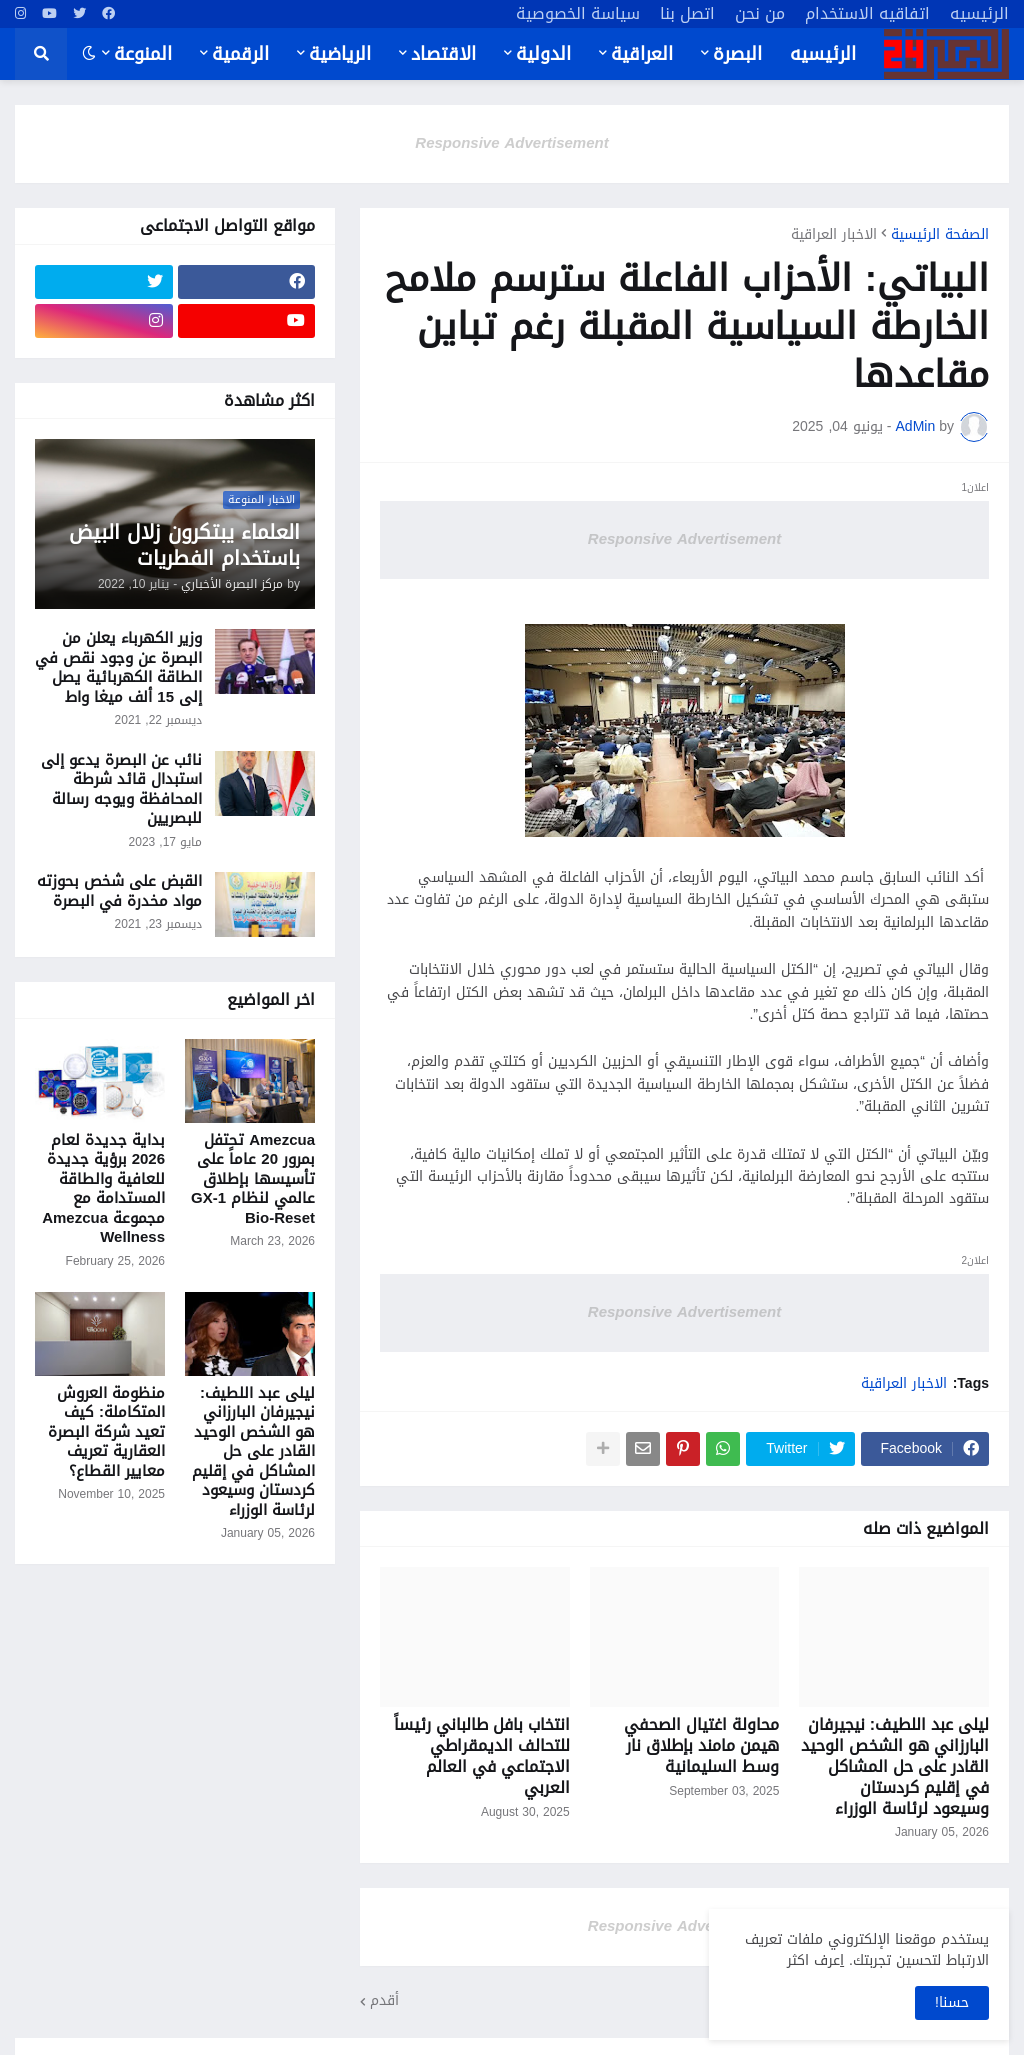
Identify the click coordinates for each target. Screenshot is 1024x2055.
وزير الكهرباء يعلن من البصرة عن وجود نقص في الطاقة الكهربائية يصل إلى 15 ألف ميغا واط (118, 668)
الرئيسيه (979, 14)
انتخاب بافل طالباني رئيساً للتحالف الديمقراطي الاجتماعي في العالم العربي (482, 1756)
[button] (89, 54)
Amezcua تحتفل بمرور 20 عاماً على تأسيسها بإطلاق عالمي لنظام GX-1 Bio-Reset (253, 1180)
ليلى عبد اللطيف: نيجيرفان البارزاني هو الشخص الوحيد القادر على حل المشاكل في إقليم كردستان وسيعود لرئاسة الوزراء (895, 1767)
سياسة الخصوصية (578, 14)
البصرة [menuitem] (737, 54)
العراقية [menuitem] (642, 54)
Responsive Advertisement (511, 143)
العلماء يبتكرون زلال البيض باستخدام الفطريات (184, 545)
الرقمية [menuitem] (240, 54)
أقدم (384, 2001)
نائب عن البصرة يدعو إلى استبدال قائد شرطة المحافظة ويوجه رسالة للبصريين (121, 790)
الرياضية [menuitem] (340, 54)
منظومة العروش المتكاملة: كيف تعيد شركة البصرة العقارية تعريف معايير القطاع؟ (106, 1433)
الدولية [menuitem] (543, 54)
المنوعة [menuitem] (143, 54)
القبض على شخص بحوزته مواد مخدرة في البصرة (119, 891)
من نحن (760, 14)
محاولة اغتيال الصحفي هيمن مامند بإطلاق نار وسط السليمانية (701, 1746)
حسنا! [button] (952, 2002)
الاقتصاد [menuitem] (443, 54)
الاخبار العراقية (834, 235)
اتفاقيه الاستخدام (867, 14)
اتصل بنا (687, 14)
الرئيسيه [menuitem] (823, 54)
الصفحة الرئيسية (940, 235)
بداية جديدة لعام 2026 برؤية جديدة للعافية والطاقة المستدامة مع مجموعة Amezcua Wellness (103, 1189)
